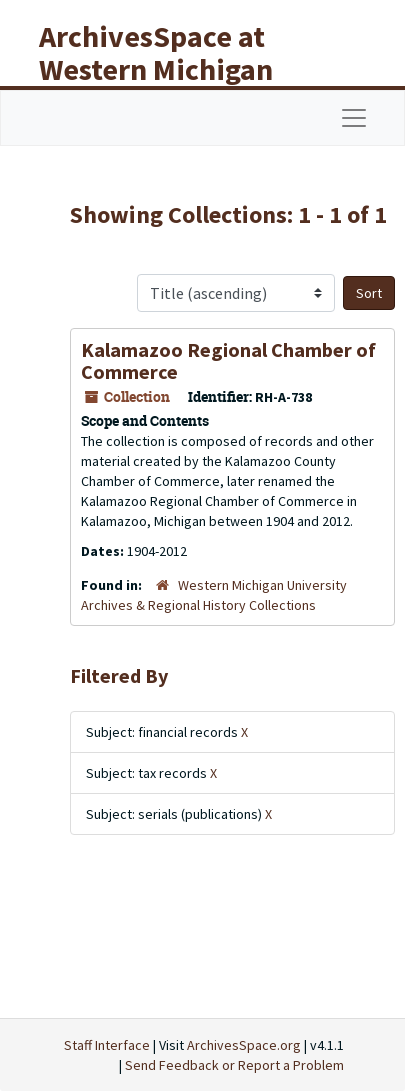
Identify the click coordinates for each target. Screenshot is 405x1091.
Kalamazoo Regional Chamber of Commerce (228, 360)
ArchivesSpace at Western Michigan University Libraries (171, 69)
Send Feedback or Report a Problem (234, 1065)
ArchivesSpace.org (244, 1045)
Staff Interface (107, 1045)
